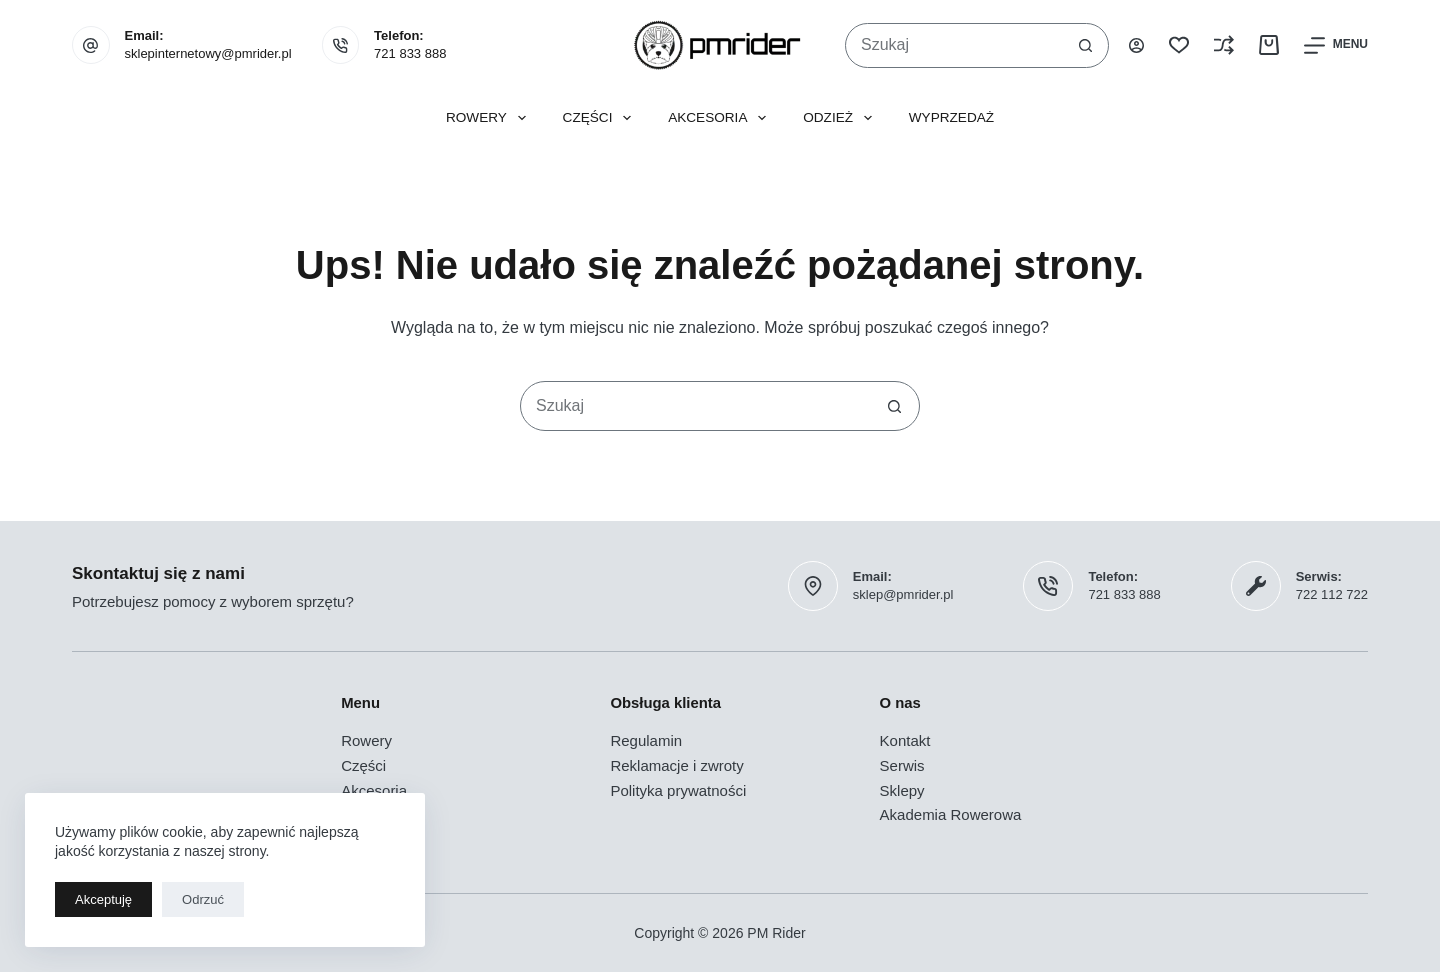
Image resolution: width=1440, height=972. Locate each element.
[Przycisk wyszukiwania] (1085, 45)
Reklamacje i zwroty (676, 765)
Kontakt (905, 740)
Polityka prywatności (678, 790)
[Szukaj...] (954, 45)
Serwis (902, 765)
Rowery (490, 118)
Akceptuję (103, 899)
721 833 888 (410, 53)
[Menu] (1336, 45)
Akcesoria (721, 118)
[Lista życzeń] (1179, 45)
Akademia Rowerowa (951, 814)
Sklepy (902, 790)
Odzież (841, 118)
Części (601, 118)
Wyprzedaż (951, 117)
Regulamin (646, 740)
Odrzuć (203, 899)
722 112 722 (1332, 594)
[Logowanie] (1136, 45)
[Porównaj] (1224, 45)
